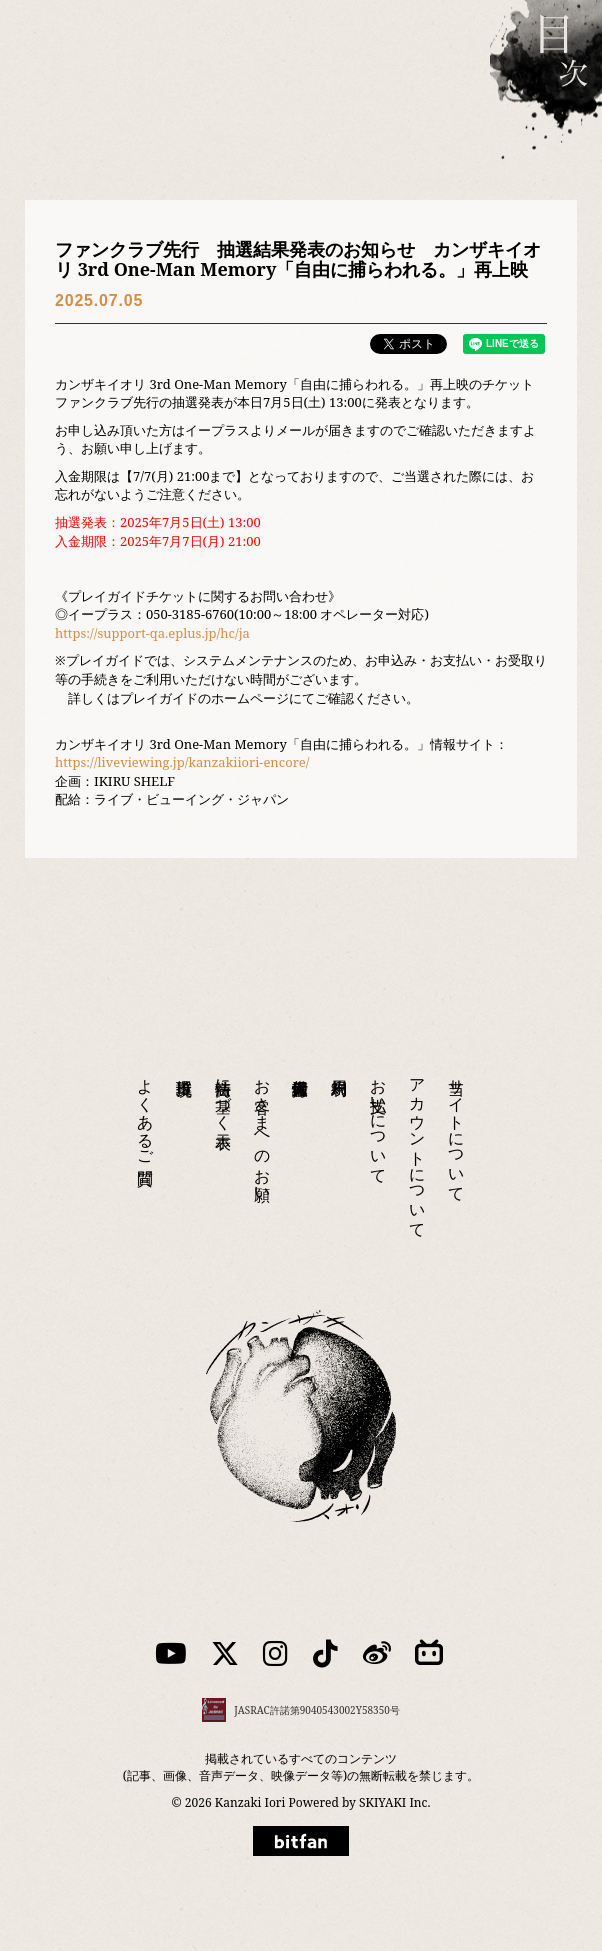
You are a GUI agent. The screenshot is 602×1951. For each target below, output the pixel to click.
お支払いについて (379, 1122)
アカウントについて (418, 1149)
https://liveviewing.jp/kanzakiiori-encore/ (182, 762)
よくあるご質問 (146, 1113)
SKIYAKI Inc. (394, 1802)
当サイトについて (457, 1131)
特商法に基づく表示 (224, 1095)
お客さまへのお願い (263, 1131)
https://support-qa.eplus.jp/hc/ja (152, 633)
